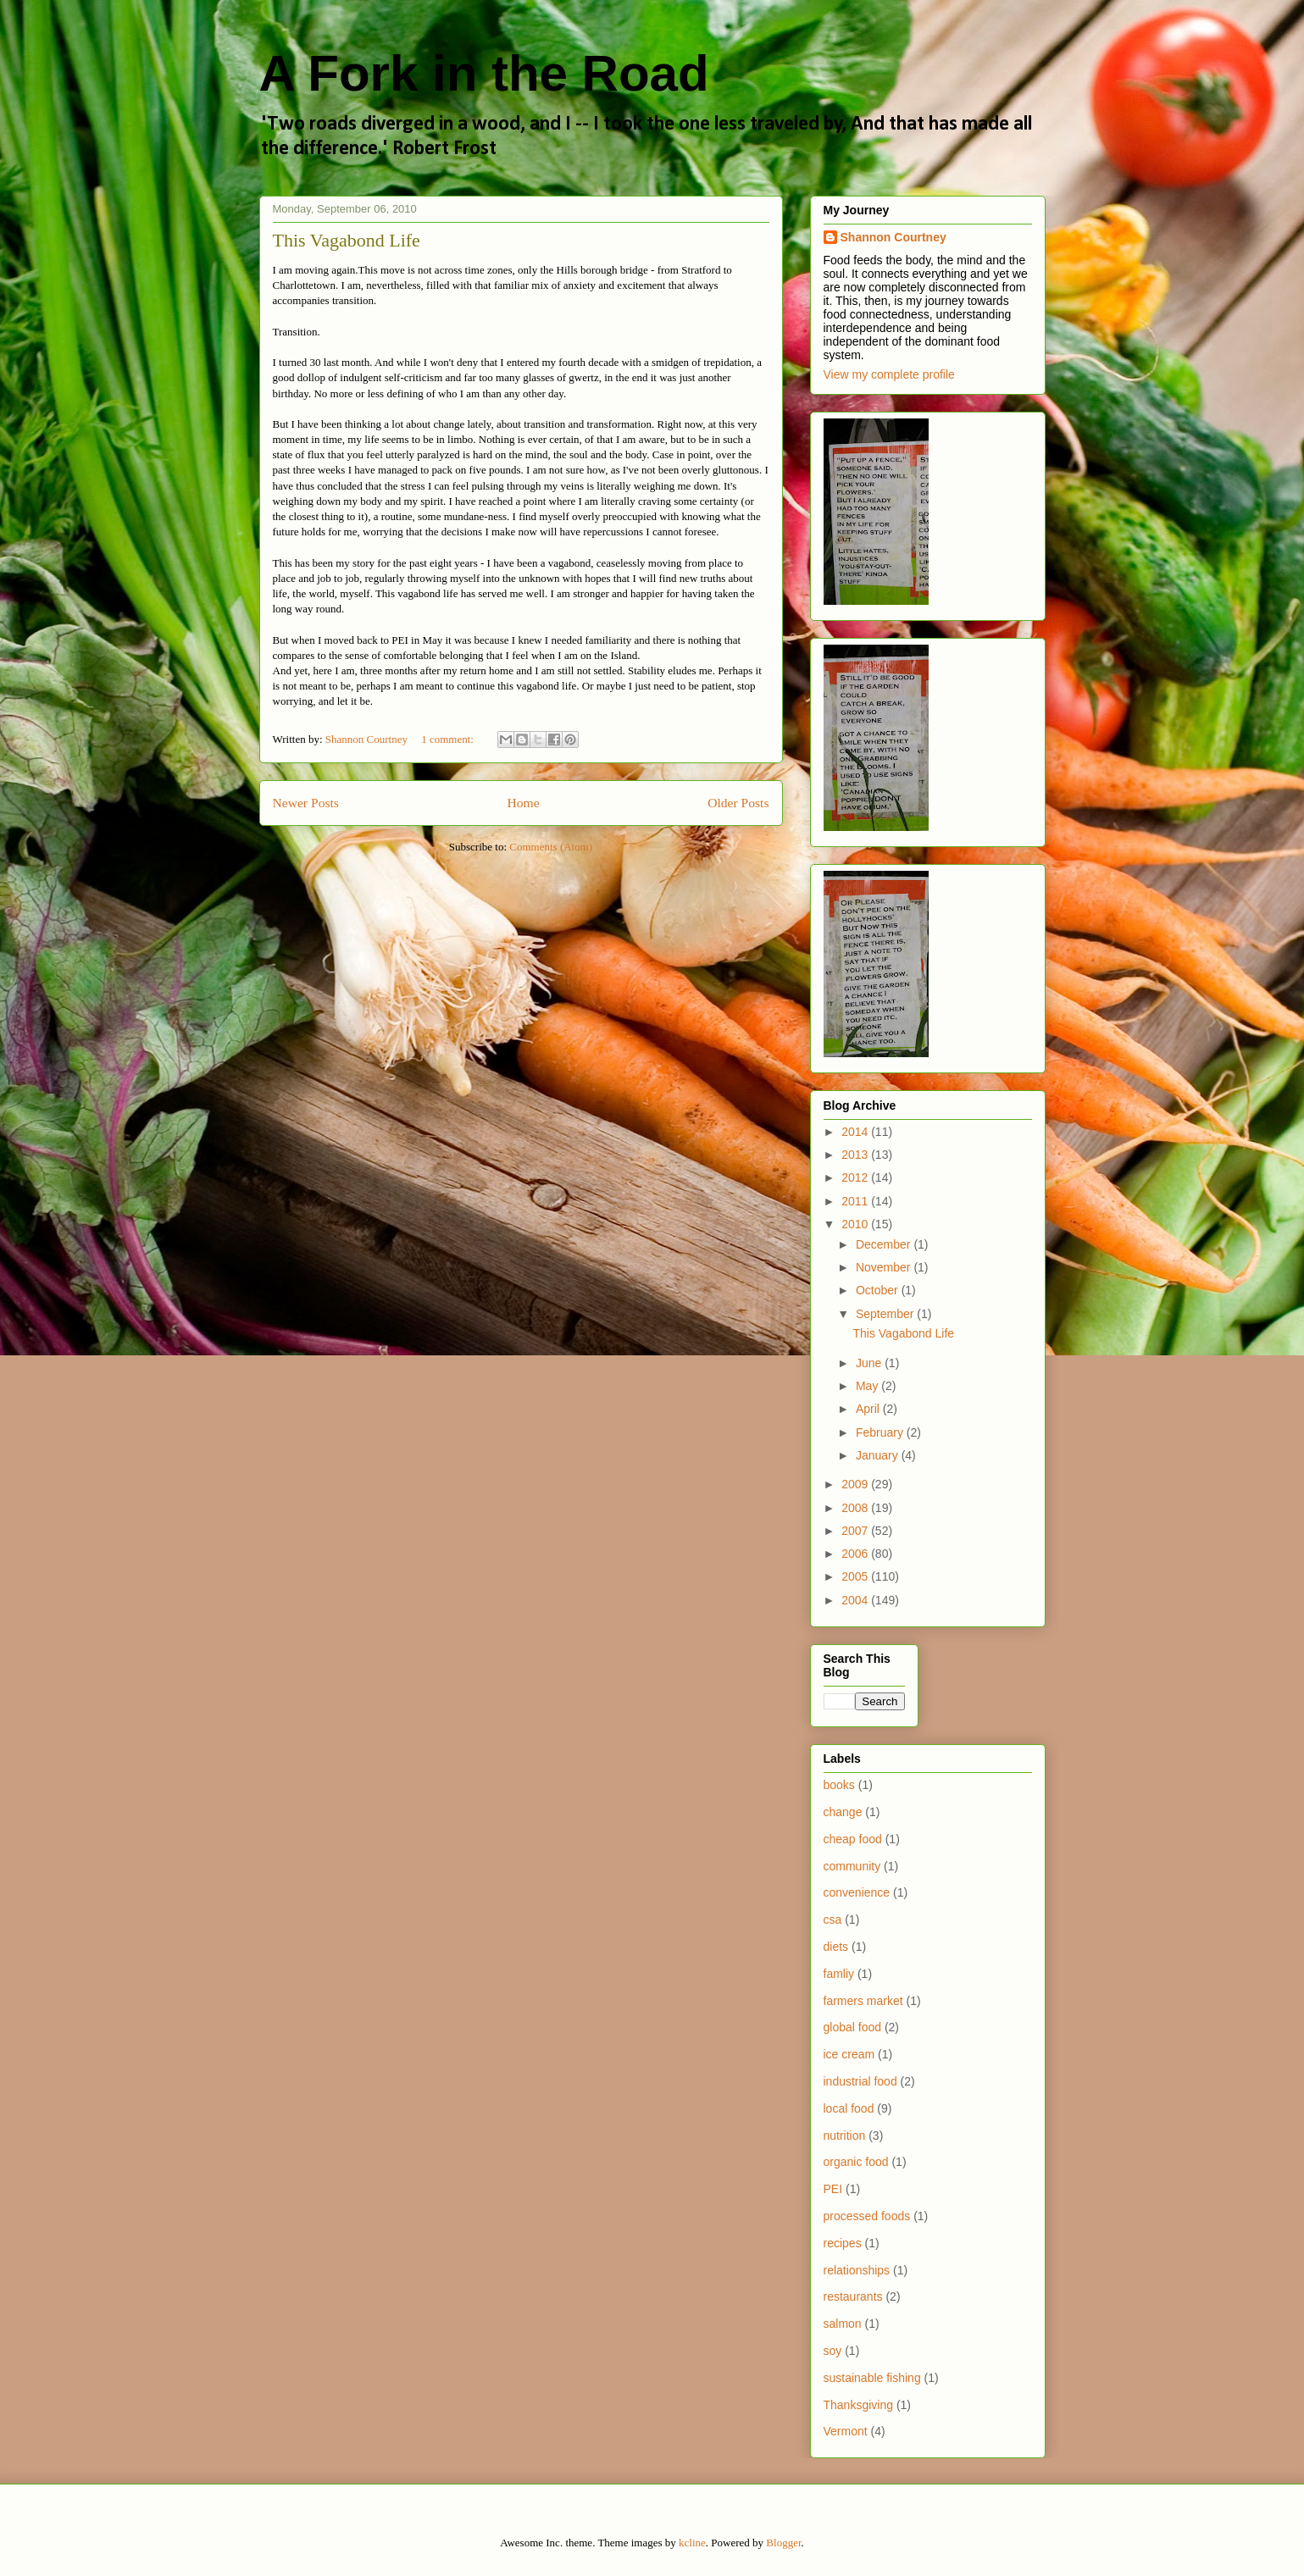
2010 (856, 1224)
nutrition (845, 2135)
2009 (856, 1484)
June (870, 1363)
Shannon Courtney (893, 237)
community (852, 1866)
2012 (856, 1177)
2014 (856, 1131)
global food (853, 2027)
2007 (856, 1530)
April (869, 1408)
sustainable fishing (872, 2378)
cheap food (853, 1839)
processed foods (867, 2216)
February (881, 1432)
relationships (857, 2270)
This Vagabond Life (346, 240)
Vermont (846, 2431)
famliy (839, 1973)
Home (523, 802)
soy (833, 2350)
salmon (843, 2323)
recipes (843, 2243)
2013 (856, 1154)
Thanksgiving (859, 2405)
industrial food (860, 2081)
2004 (856, 1600)
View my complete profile (889, 374)
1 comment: (448, 739)
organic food (856, 2162)
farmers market (863, 2001)
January (879, 1455)
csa (833, 1919)
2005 (856, 1576)
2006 (856, 1553)
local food (849, 2108)
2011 (856, 1201)
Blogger (783, 2542)
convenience (857, 1892)
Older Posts (738, 802)
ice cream (849, 2054)
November (884, 1267)
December (884, 1244)
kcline (692, 2542)
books (839, 1785)
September (886, 1314)
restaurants (853, 2296)
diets (836, 1946)
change (843, 1812)
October (879, 1290)
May (868, 1386)
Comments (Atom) (550, 846)
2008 (856, 1508)
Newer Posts (306, 802)
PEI (833, 2189)
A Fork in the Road (484, 73)
